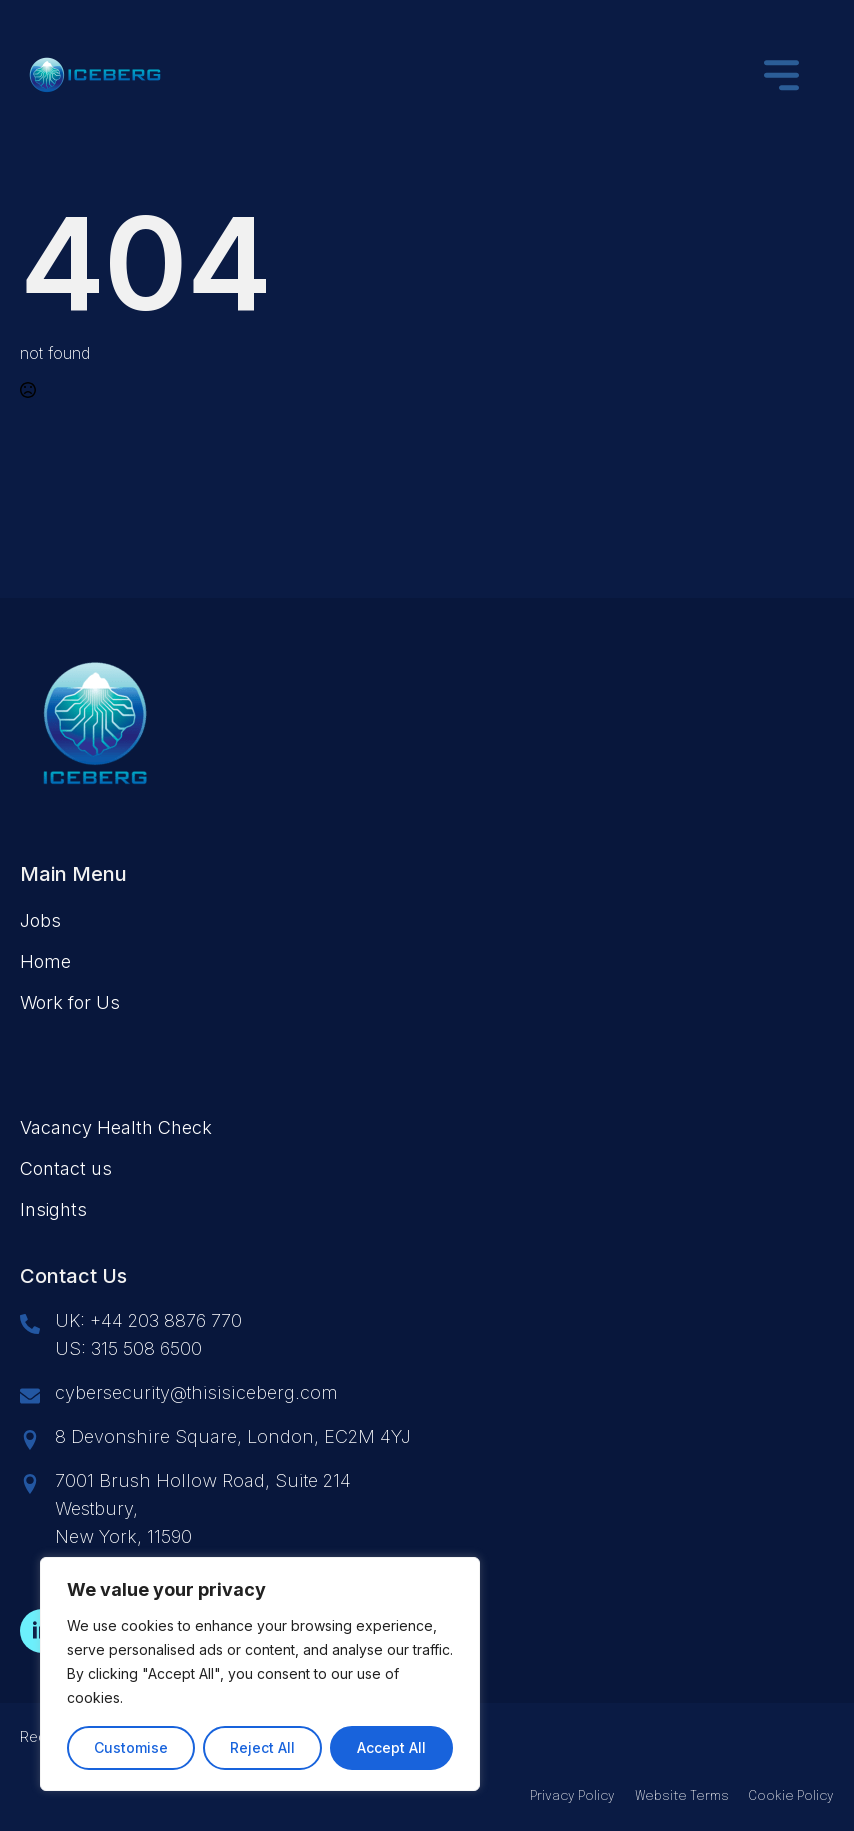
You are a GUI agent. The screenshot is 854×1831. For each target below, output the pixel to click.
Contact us (66, 1168)
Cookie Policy (791, 1796)
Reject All (262, 1747)
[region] (260, 1674)
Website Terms (682, 1796)
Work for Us (70, 1002)
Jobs (40, 920)
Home (45, 961)
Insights (53, 1209)
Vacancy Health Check (116, 1127)
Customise (131, 1747)
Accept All (391, 1747)
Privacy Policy (572, 1796)
